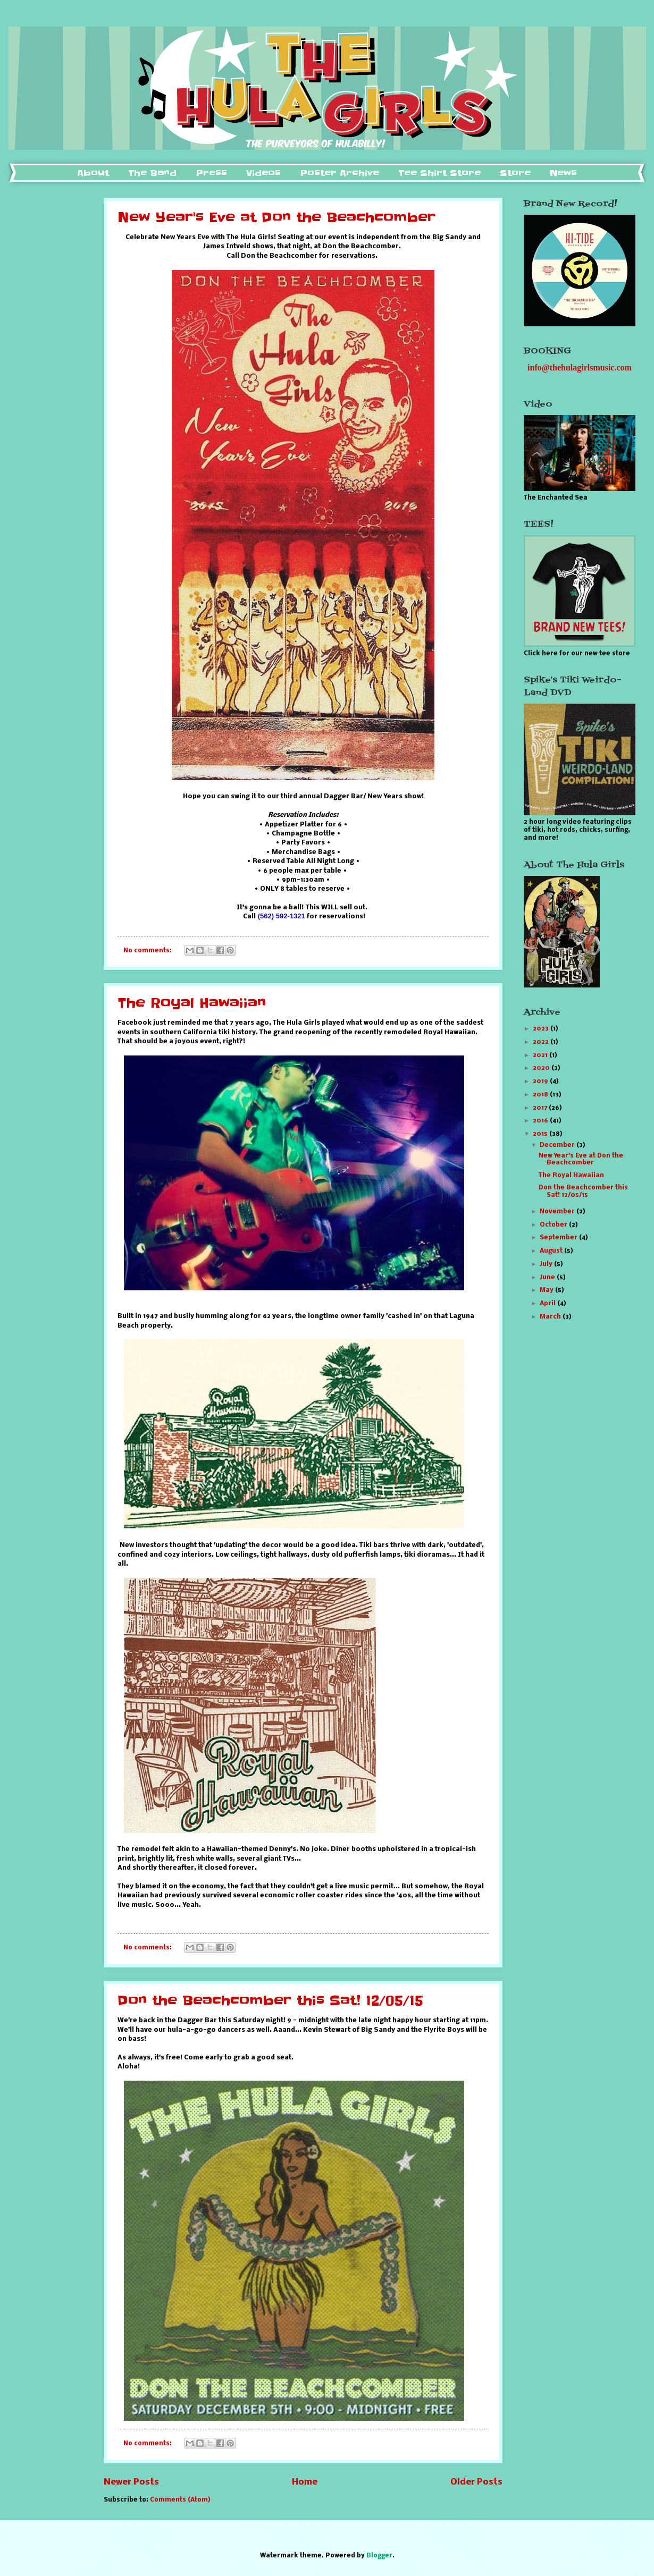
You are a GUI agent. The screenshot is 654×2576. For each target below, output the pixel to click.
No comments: (148, 951)
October (554, 1225)
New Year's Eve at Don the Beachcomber (276, 217)
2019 (541, 1081)
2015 (541, 1134)
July (547, 1264)
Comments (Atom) (180, 2500)
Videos (263, 173)
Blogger (379, 2556)
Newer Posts (131, 2482)
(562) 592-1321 (282, 916)
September (559, 1238)
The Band (152, 173)
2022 (541, 1042)
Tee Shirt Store (439, 173)
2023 (541, 1029)
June (548, 1277)
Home (304, 2482)
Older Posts (476, 2482)
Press (211, 173)
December (558, 1145)
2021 (541, 1055)
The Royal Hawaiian (192, 1003)
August (552, 1251)
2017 (541, 1108)
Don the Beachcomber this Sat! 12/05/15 (270, 2000)
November (558, 1212)
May (547, 1290)
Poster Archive (339, 173)
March (551, 1317)
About (93, 173)
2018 (541, 1095)
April (548, 1303)
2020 (542, 1068)
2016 (541, 1121)
